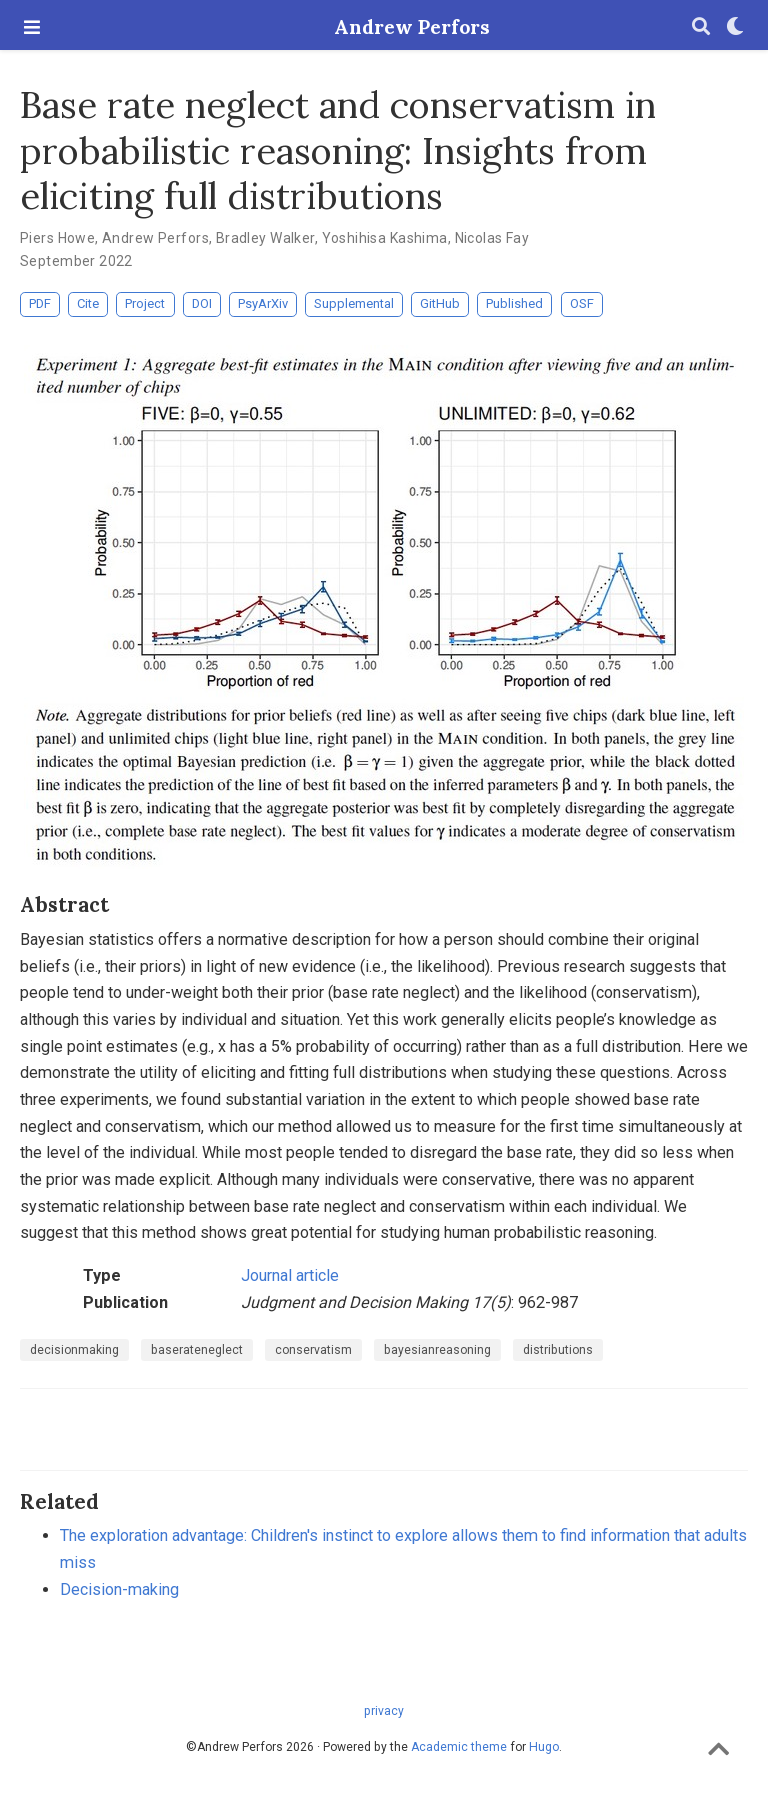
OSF (582, 303)
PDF (40, 303)
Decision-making (119, 1589)
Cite (88, 303)
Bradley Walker (265, 238)
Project (145, 303)
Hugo (544, 1747)
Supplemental (354, 303)
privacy (384, 1711)
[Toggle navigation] (32, 27)
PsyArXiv (263, 303)
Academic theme (459, 1747)
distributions (558, 1350)
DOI (202, 303)
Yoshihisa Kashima (385, 238)
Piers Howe (57, 238)
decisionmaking (74, 1350)
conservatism (313, 1350)
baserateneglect (197, 1350)
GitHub (440, 303)
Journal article (290, 1275)
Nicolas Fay (492, 238)
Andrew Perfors (384, 27)
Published (514, 303)
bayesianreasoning (437, 1350)
